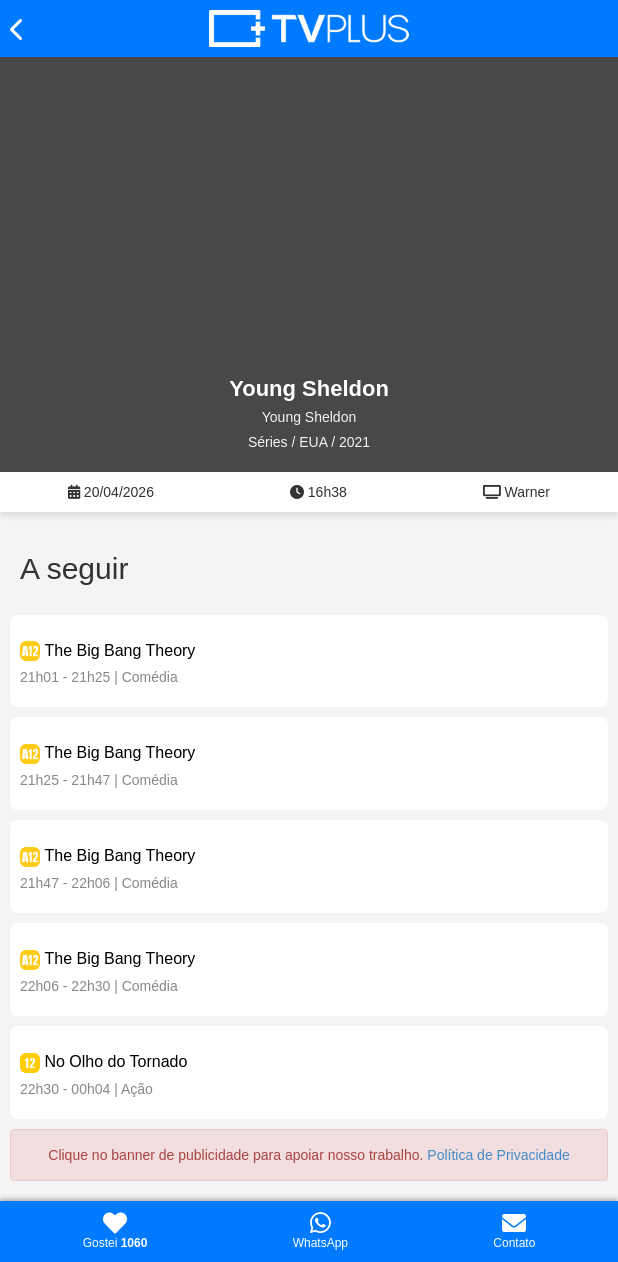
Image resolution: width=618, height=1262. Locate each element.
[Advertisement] (309, 217)
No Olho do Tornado (115, 1061)
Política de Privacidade (498, 1155)
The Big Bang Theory (119, 650)
